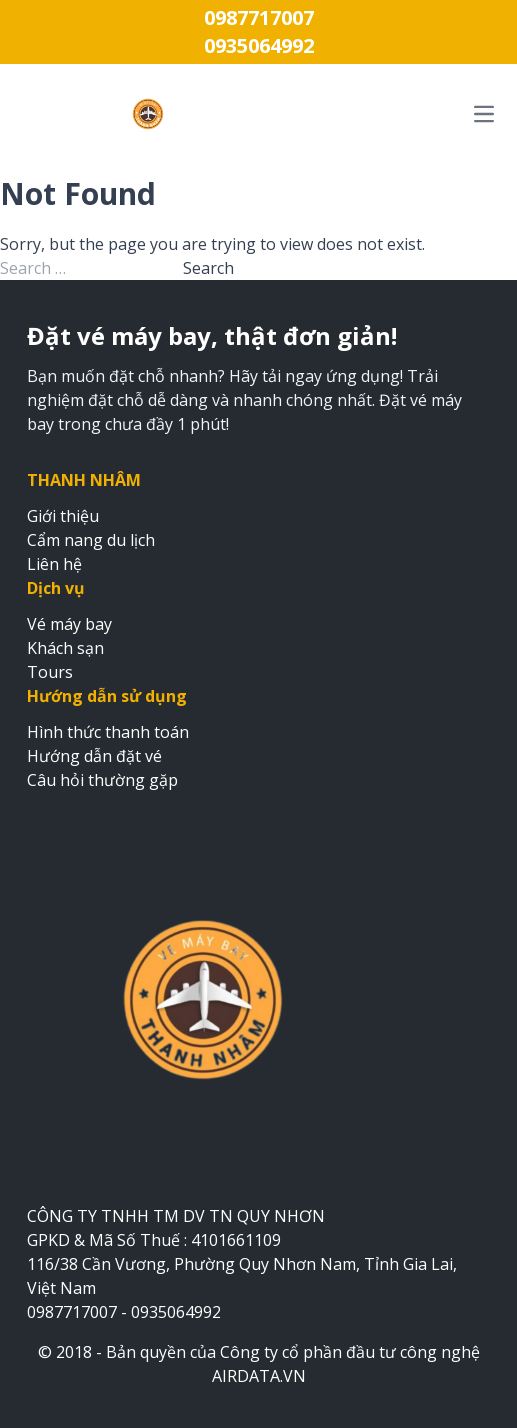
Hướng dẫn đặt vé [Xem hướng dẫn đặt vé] (94, 756)
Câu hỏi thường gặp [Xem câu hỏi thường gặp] (102, 780)
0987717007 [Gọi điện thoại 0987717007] (259, 17)
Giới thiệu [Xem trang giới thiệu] (63, 516)
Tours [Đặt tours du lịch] (50, 672)
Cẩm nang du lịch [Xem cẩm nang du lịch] (91, 540)
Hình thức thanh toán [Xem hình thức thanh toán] (108, 732)
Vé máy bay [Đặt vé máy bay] (69, 624)
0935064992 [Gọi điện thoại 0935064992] (259, 45)
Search (208, 268)
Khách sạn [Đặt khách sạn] (65, 648)
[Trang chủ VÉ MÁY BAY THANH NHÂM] (148, 114)
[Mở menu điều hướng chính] (391, 114)
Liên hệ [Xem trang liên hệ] (54, 564)
